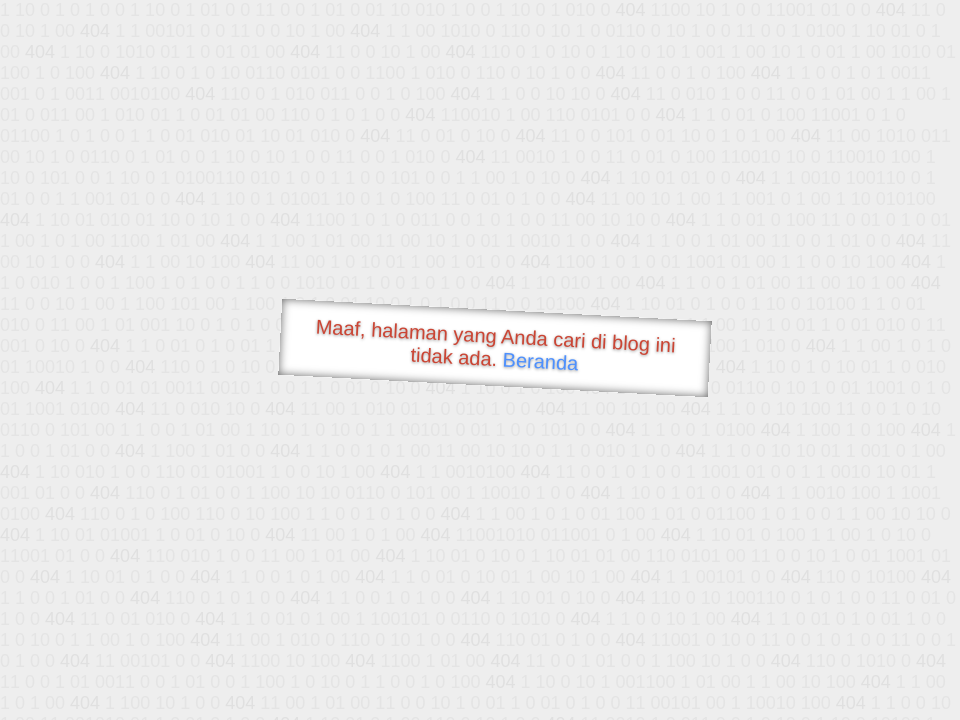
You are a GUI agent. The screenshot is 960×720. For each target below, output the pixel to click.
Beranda (540, 361)
